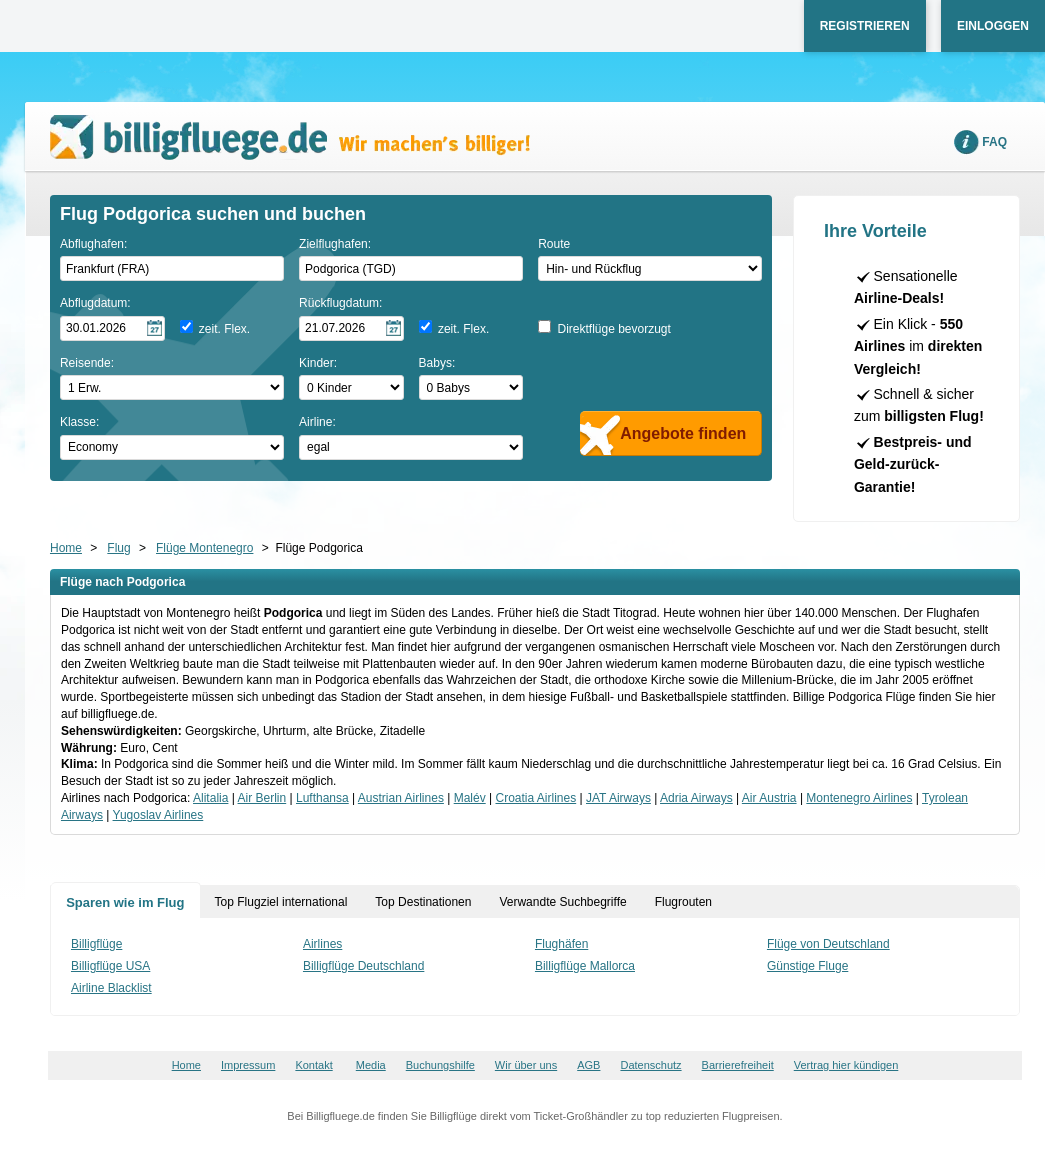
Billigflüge (96, 944)
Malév (470, 798)
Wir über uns (526, 1065)
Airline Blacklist (111, 988)
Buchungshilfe (440, 1065)
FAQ (994, 142)
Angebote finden (683, 433)
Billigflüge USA (110, 966)
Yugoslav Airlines (158, 815)
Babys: (437, 363)
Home (66, 548)
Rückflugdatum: (340, 303)
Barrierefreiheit (738, 1065)
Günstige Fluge (807, 966)
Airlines (322, 944)
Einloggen (993, 26)
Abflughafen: (93, 244)
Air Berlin (262, 798)
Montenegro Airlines (859, 798)
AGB (588, 1065)
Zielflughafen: (335, 244)
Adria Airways (696, 798)
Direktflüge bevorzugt (613, 329)
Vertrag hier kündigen (846, 1065)
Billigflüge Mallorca (585, 966)
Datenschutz (650, 1065)
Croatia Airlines (536, 798)
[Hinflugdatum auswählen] (112, 328)
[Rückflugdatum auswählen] (351, 328)
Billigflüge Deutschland (363, 966)
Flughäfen (561, 944)
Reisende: (87, 363)
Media (371, 1065)
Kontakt (313, 1065)
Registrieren (865, 26)
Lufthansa (322, 798)
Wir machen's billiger (290, 137)
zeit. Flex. (224, 329)
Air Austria (769, 798)
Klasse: (79, 422)
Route (554, 244)
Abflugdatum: (95, 303)
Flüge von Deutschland (828, 944)
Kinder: (318, 363)
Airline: (317, 422)
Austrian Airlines (401, 798)
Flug (118, 548)
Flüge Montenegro (204, 548)
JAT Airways (618, 798)
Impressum (248, 1065)
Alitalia (210, 798)
